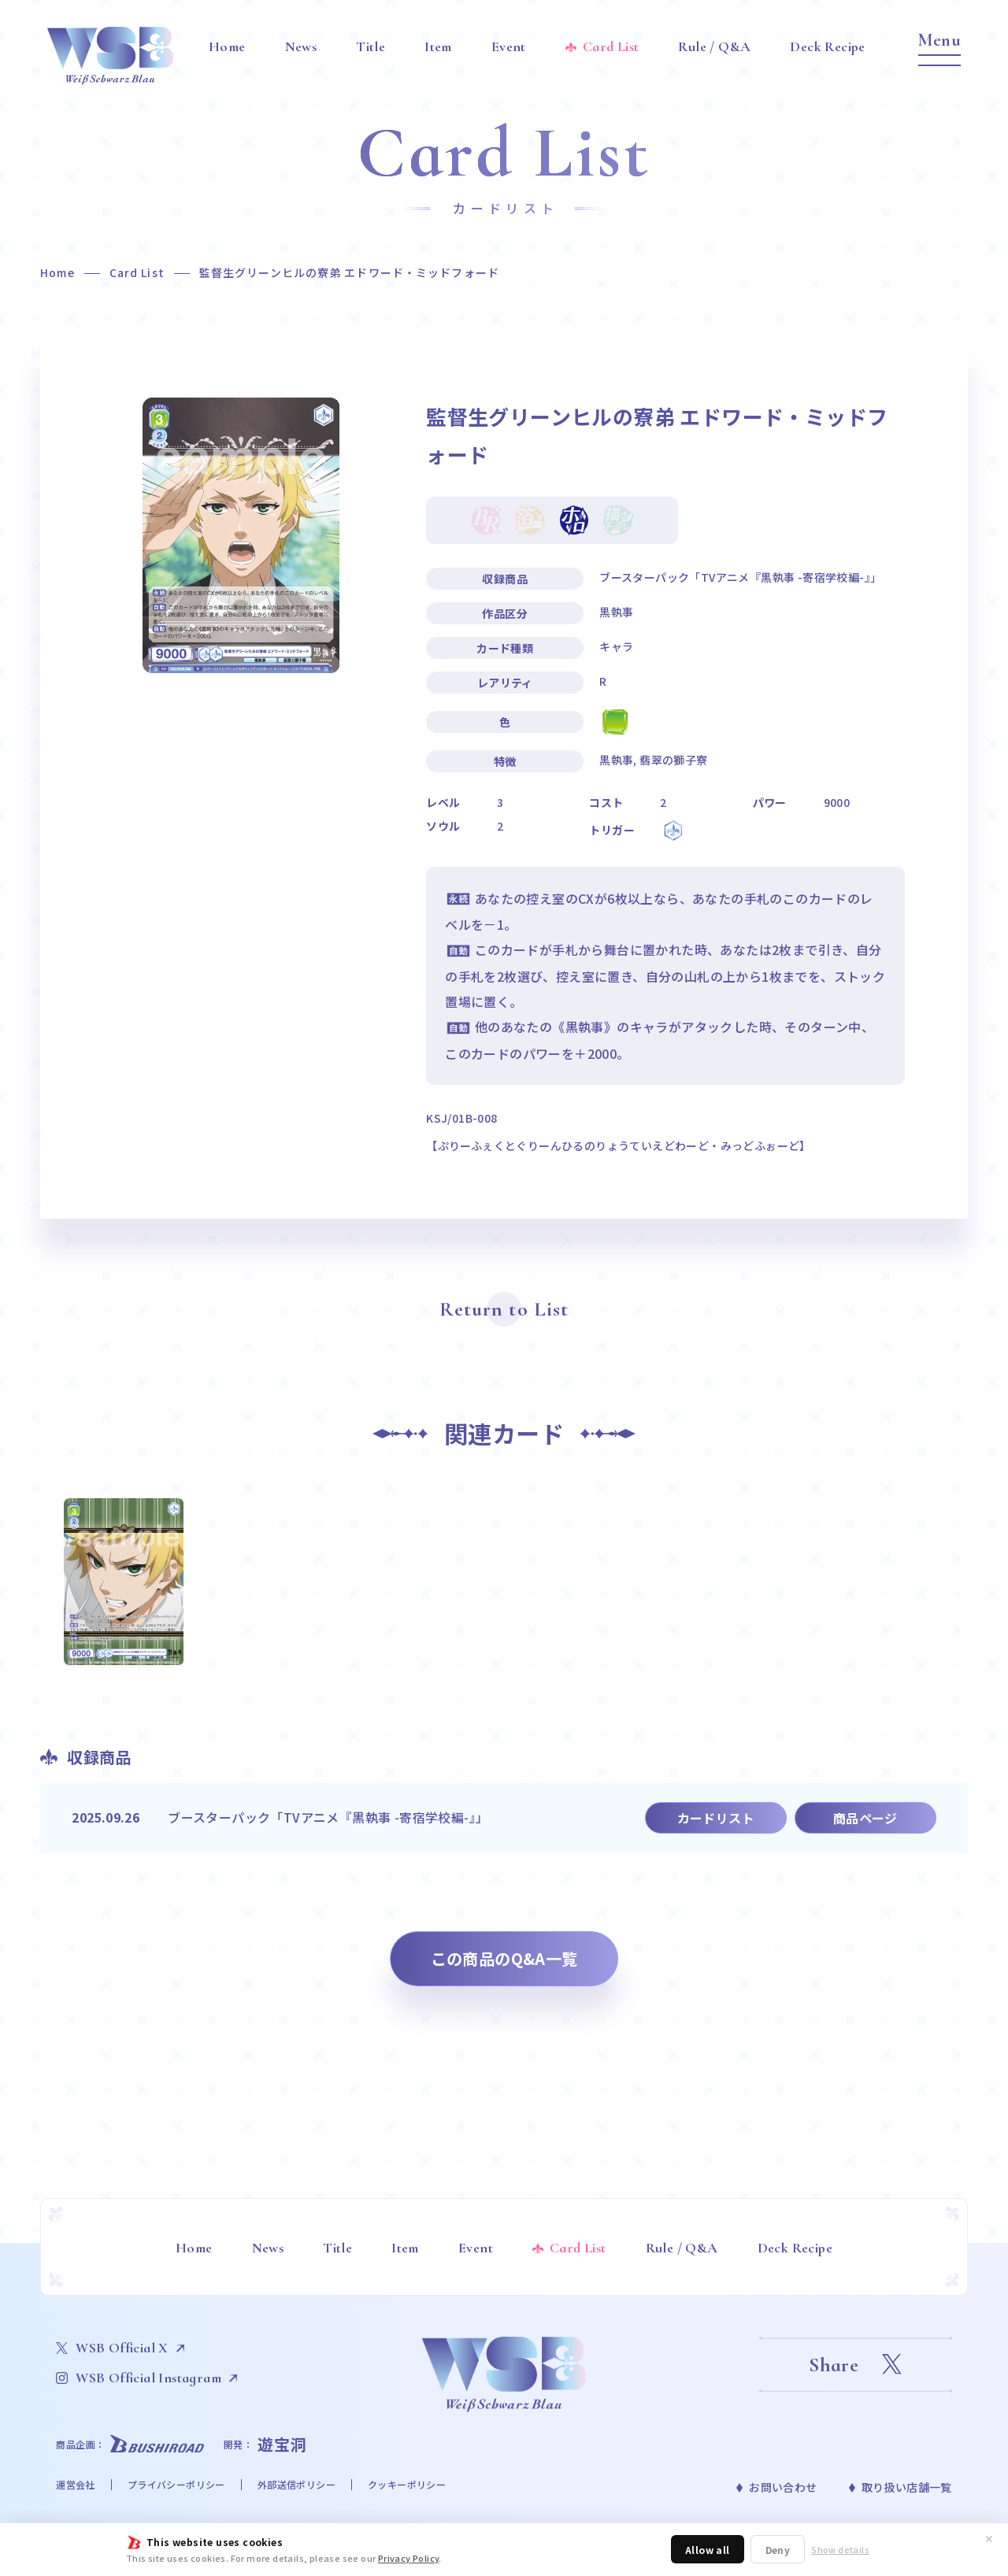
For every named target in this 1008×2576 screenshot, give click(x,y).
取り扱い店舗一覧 (907, 2487)
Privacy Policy (408, 2558)
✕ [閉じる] (989, 2538)
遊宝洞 (282, 2444)
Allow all (707, 2549)
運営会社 (75, 2484)
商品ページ (865, 1817)
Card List (137, 272)
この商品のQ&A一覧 (504, 1958)
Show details (840, 2550)
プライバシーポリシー (176, 2484)
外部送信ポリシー (296, 2484)
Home (57, 272)
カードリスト (715, 1817)
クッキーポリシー (407, 2484)
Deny (778, 2549)
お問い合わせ (783, 2487)
